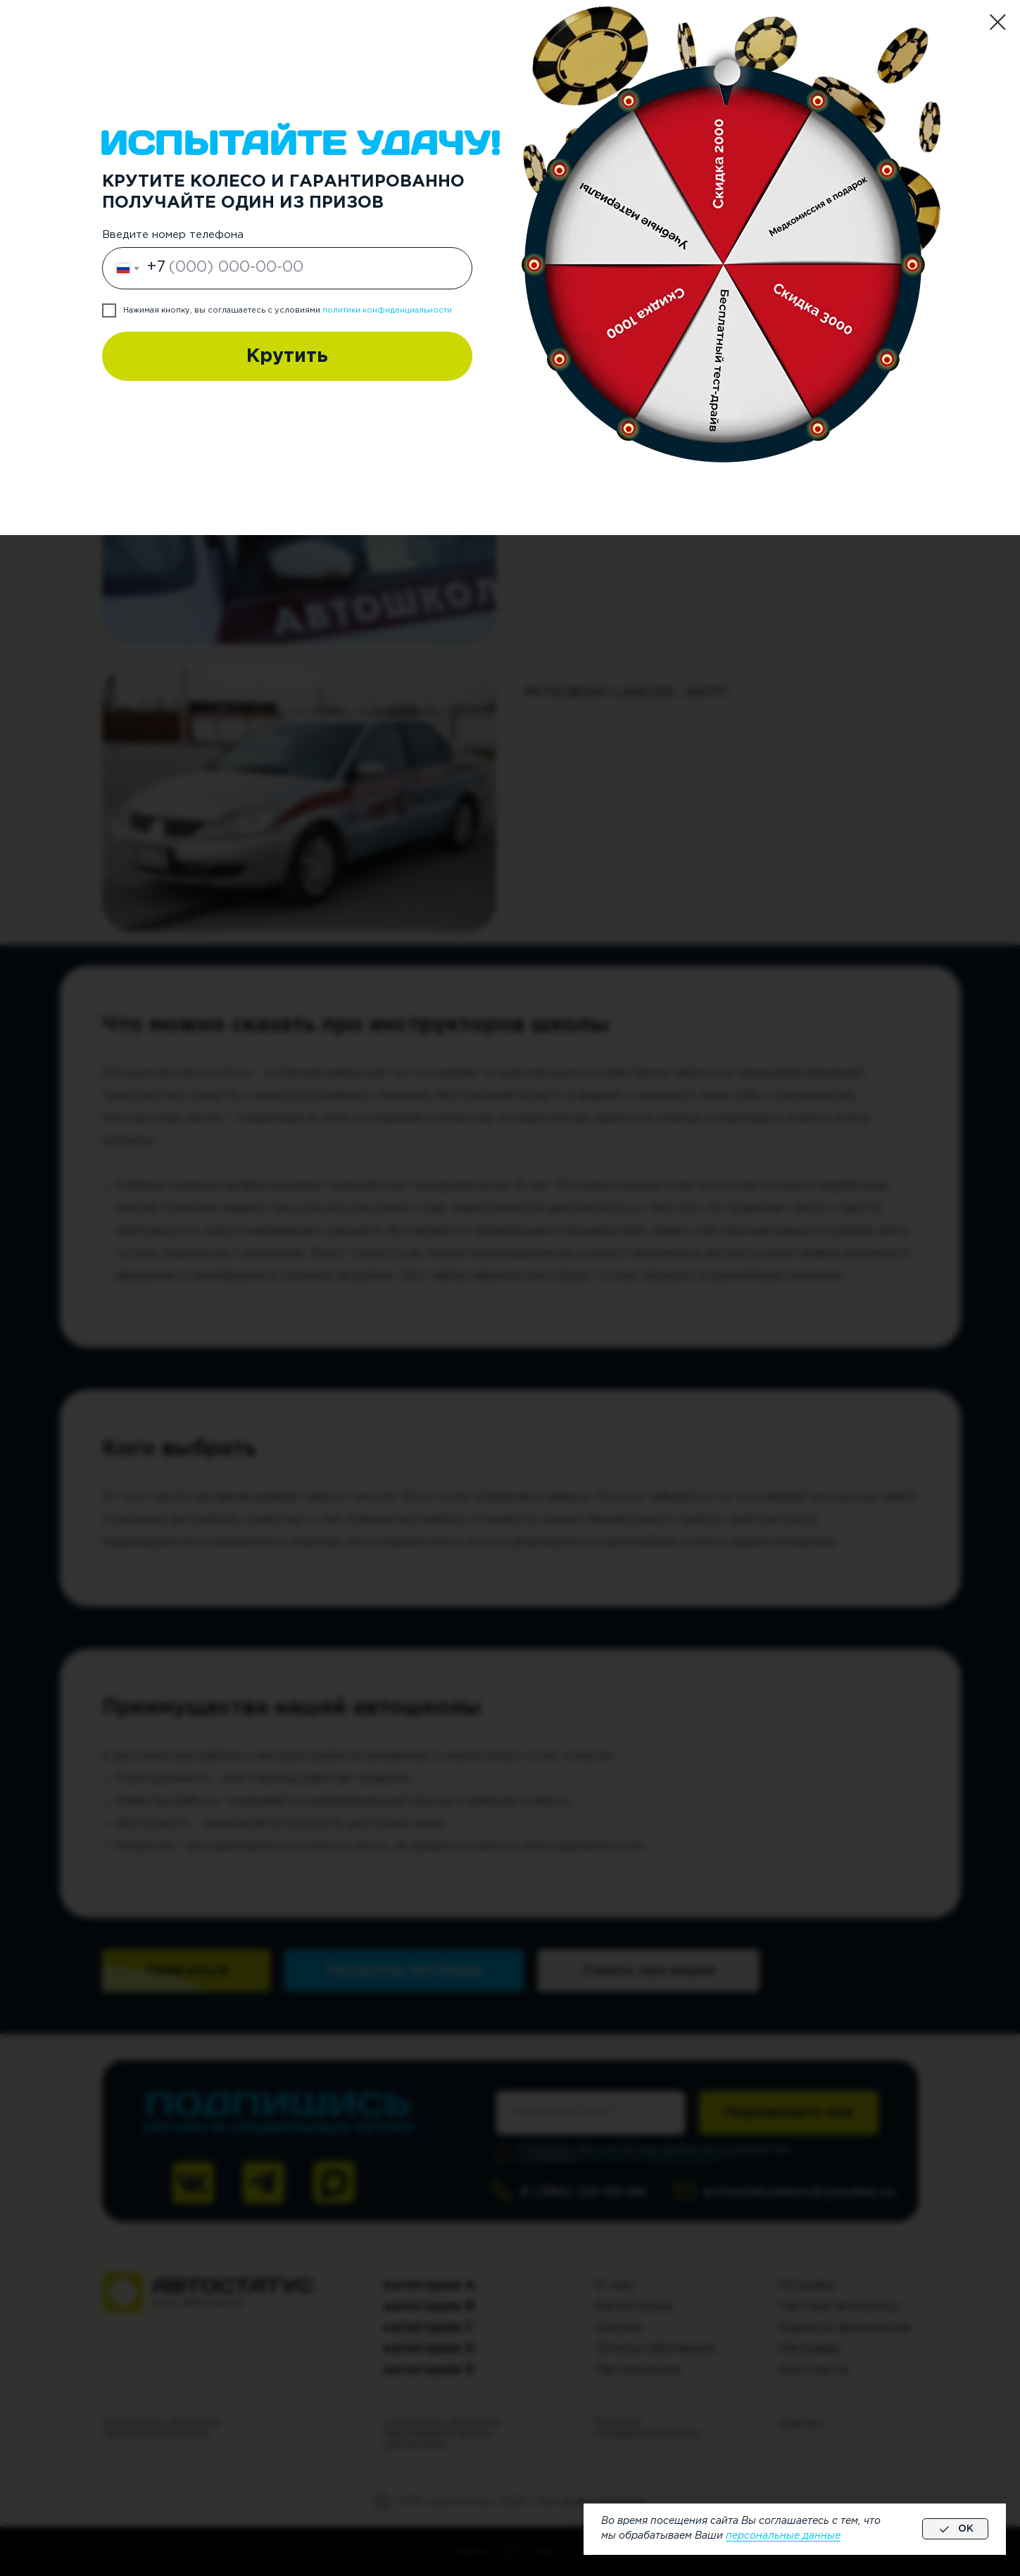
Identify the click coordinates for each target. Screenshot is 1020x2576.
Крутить (287, 356)
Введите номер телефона (173, 234)
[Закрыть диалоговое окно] (998, 22)
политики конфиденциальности (387, 310)
